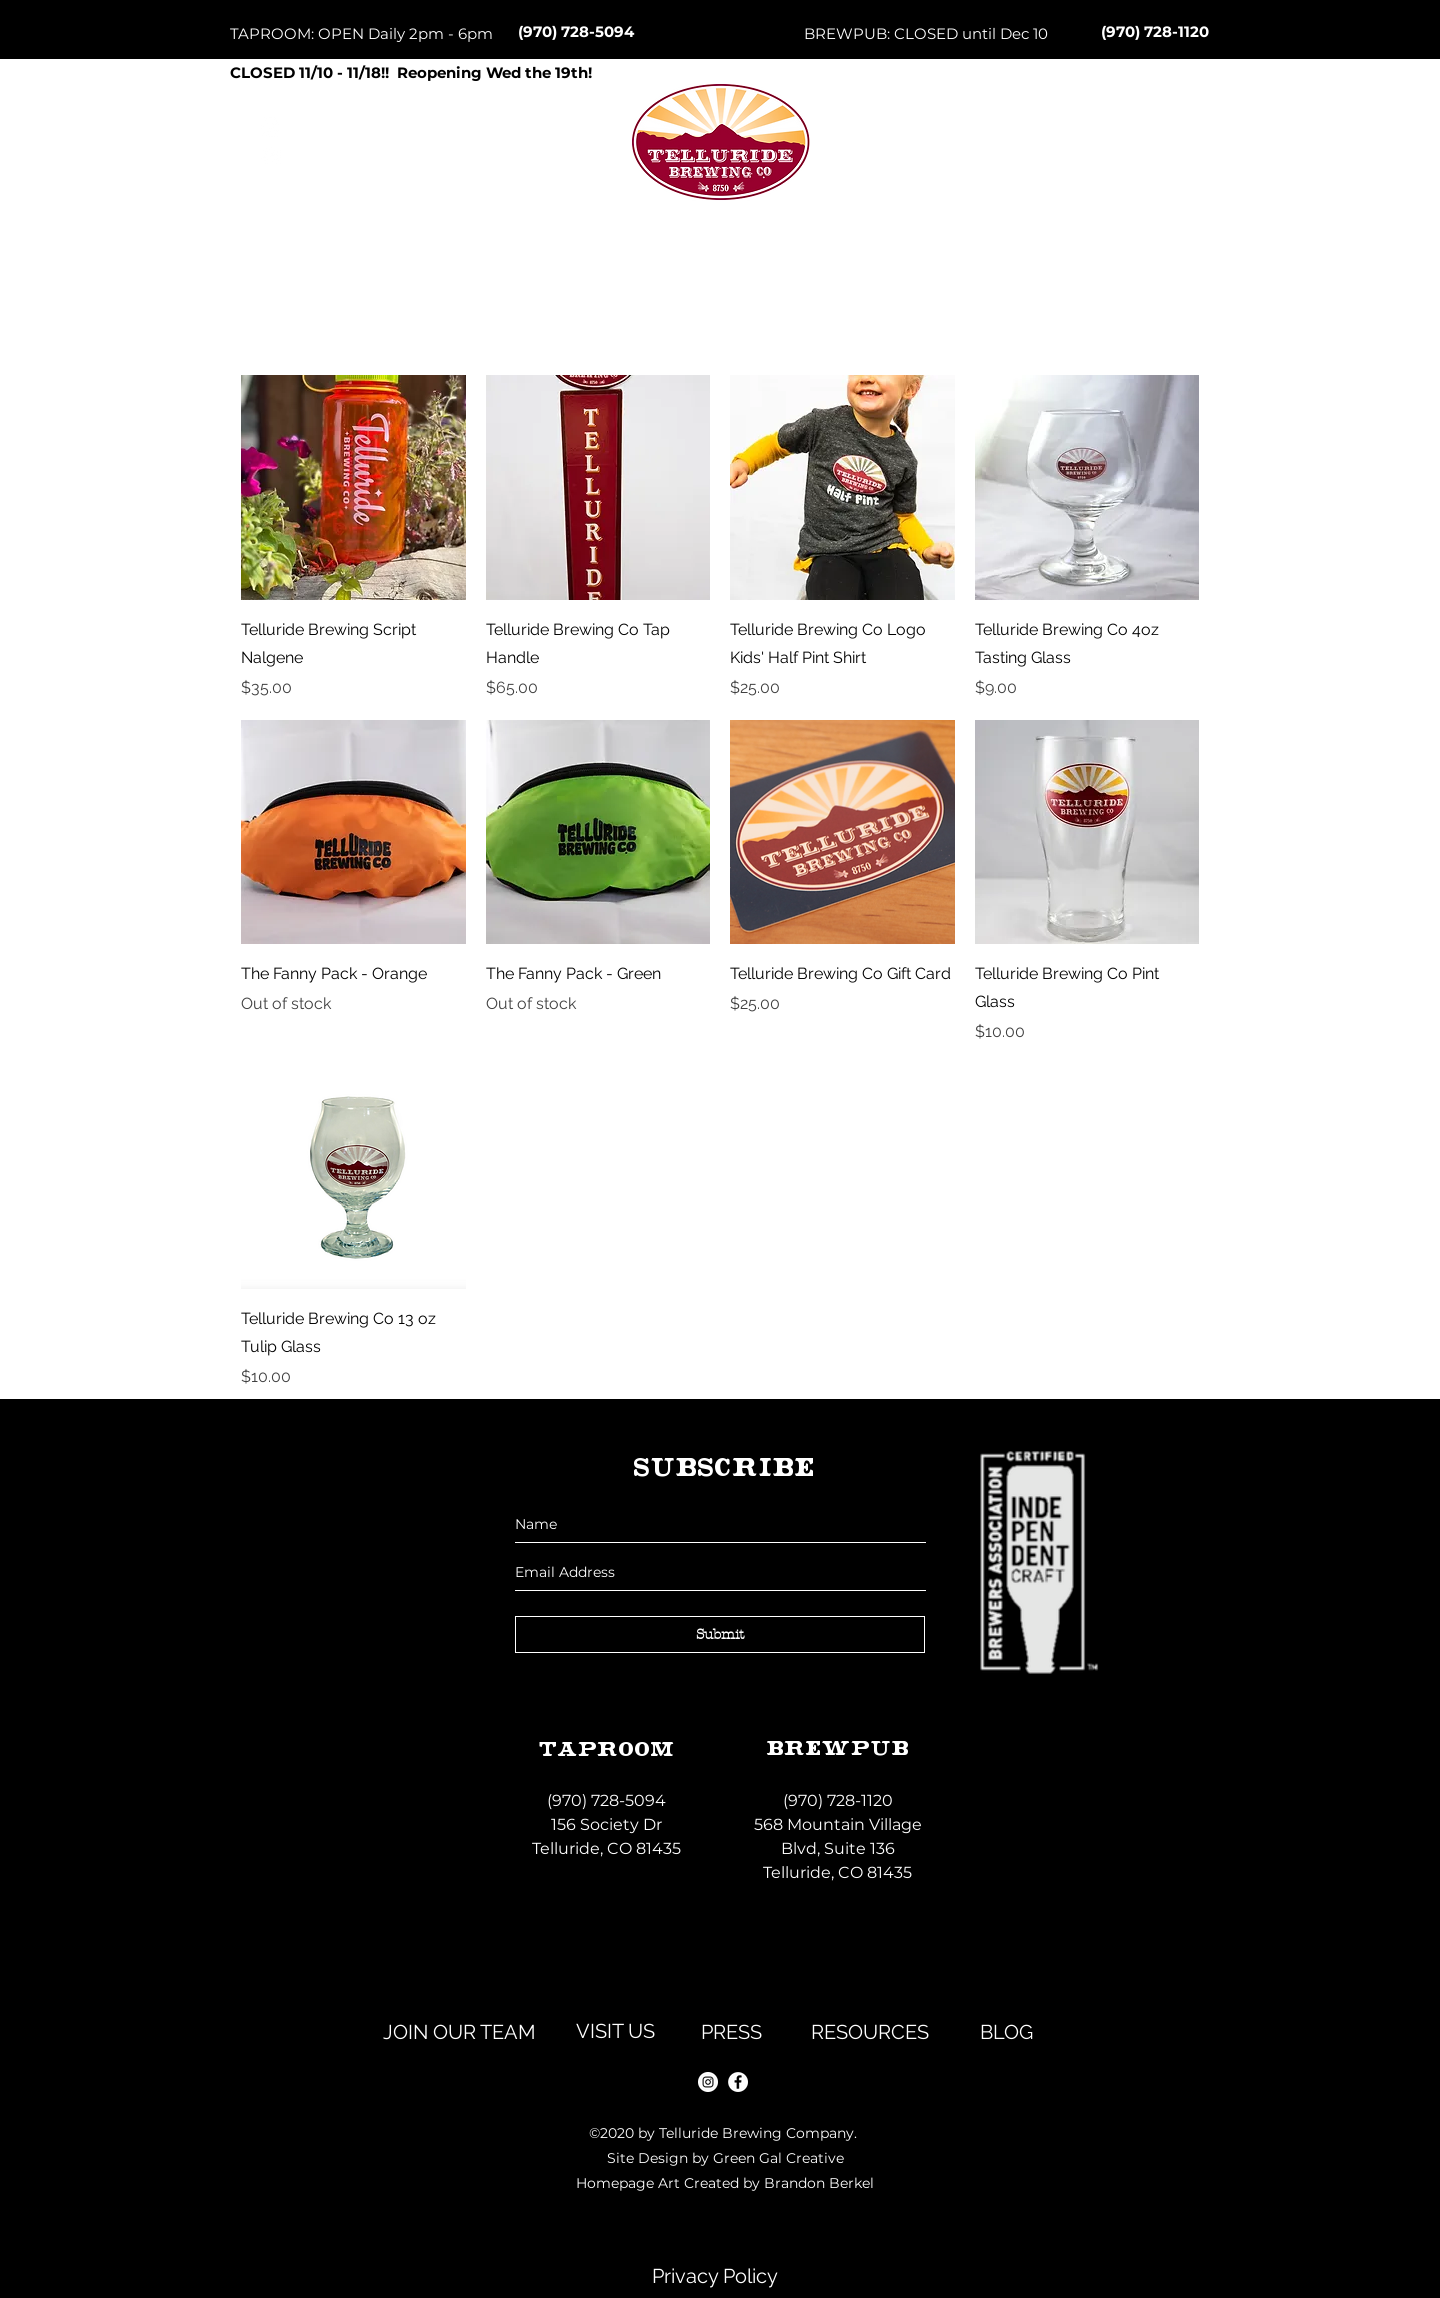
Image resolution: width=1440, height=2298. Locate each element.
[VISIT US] (615, 2031)
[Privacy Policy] (715, 2276)
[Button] (719, 181)
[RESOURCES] (870, 2032)
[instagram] (708, 2082)
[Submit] (720, 1634)
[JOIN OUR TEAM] (459, 2032)
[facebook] (738, 2082)
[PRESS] (731, 2032)
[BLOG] (1006, 2032)
